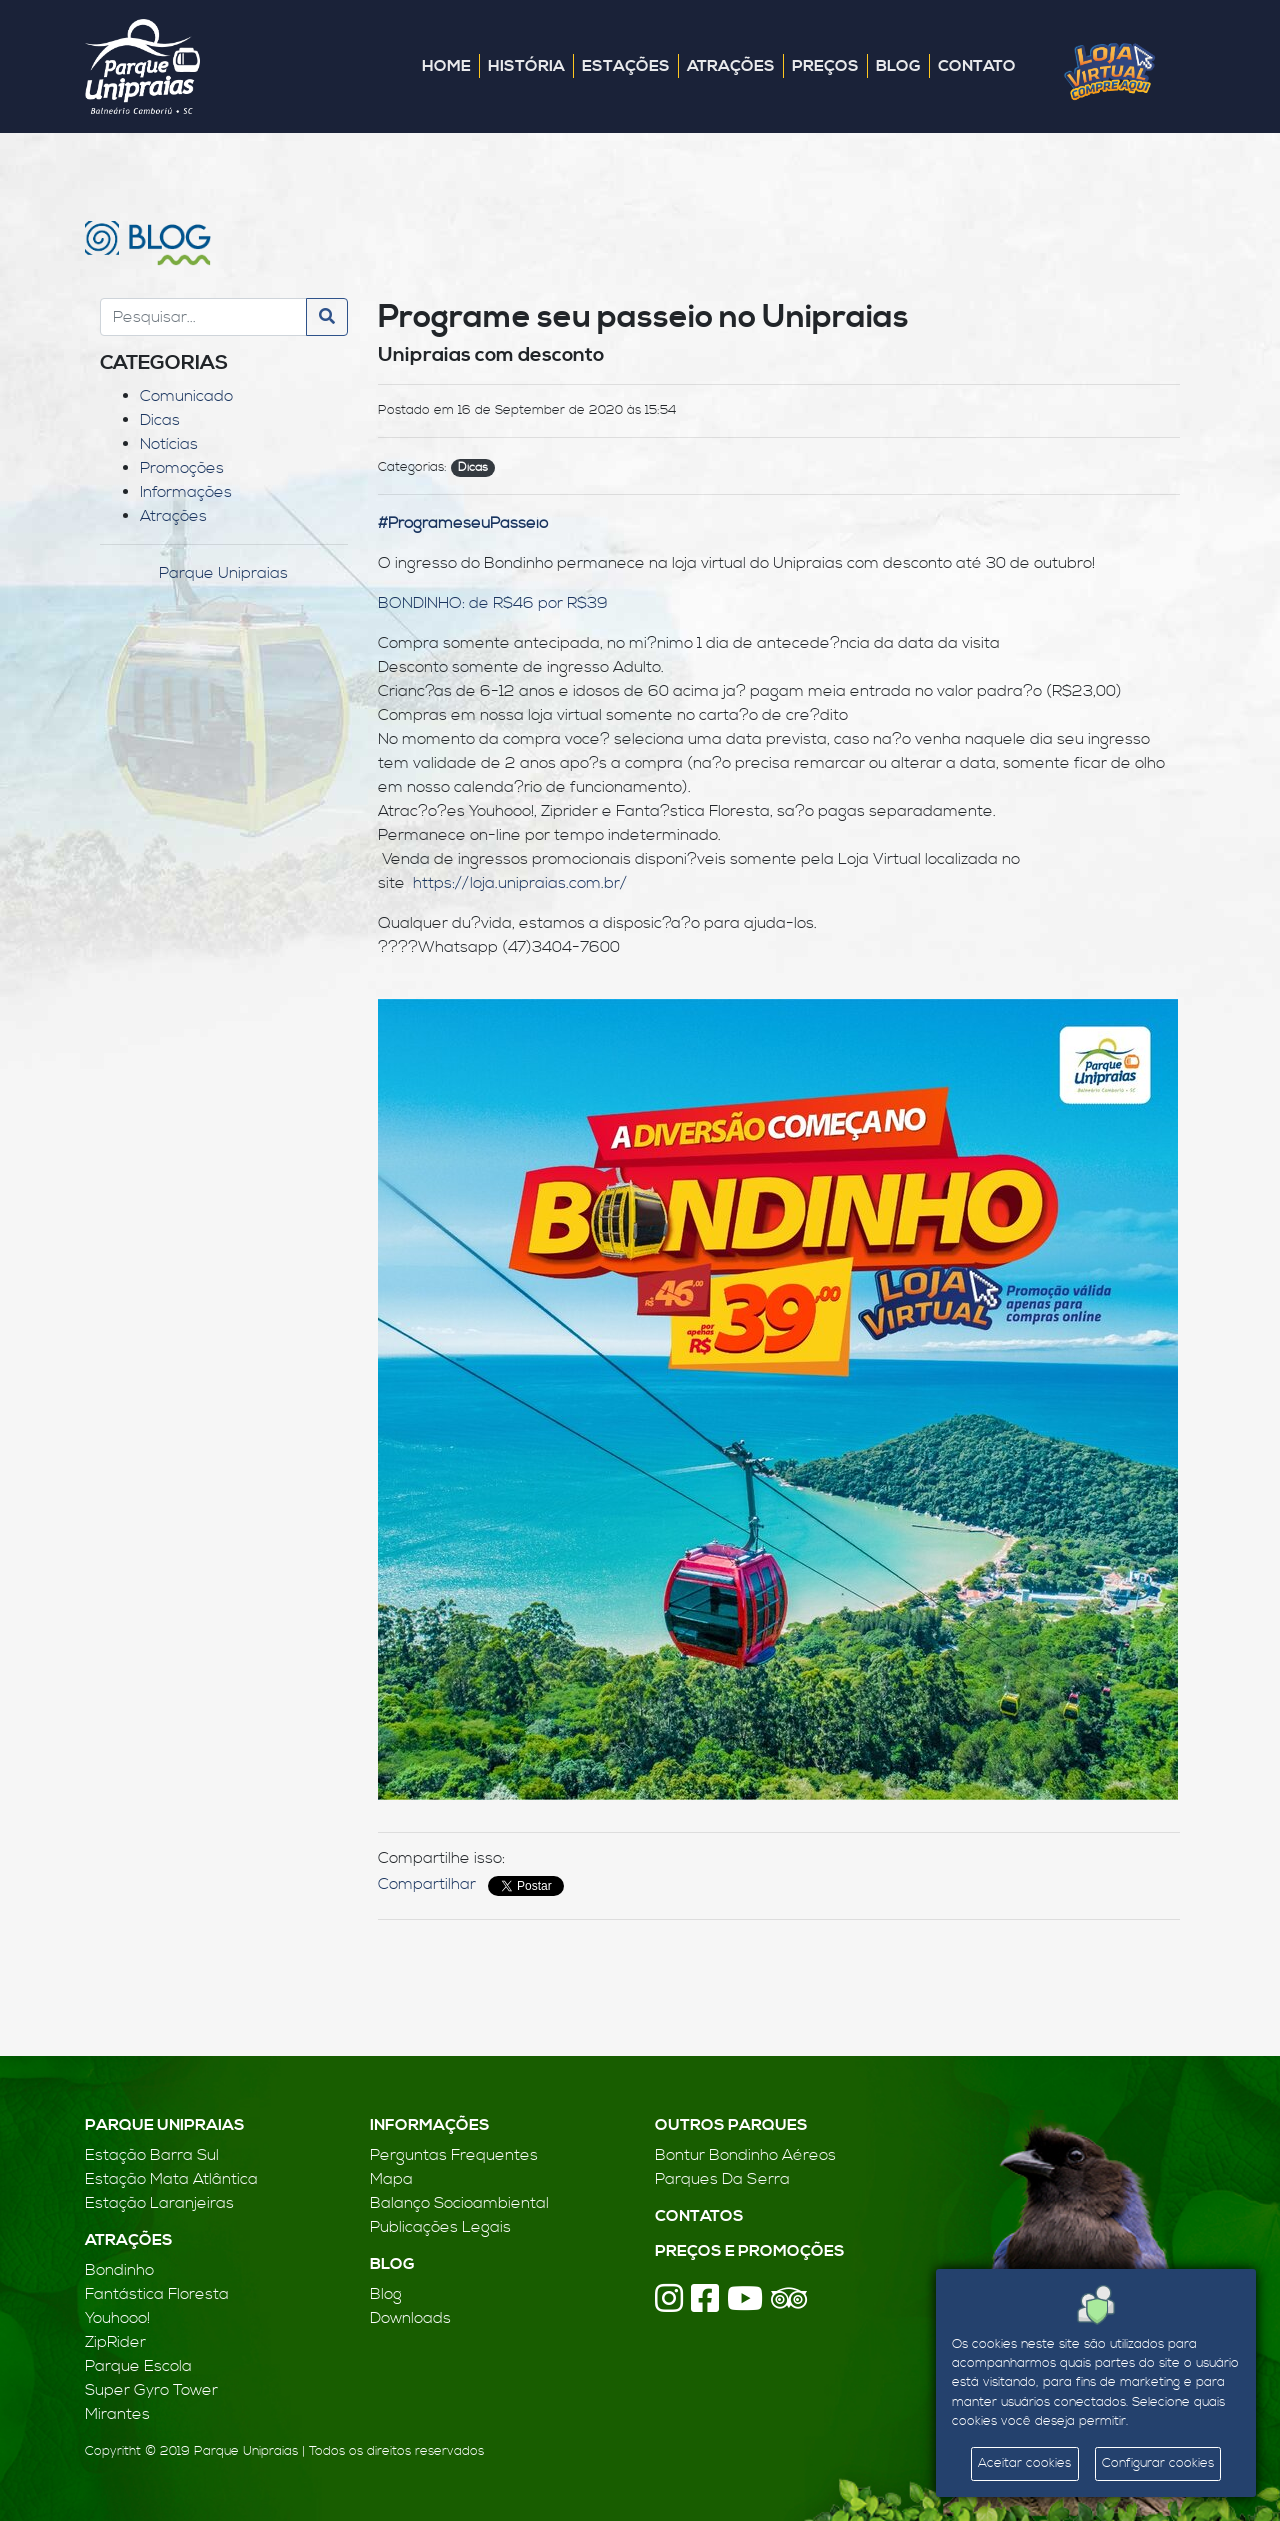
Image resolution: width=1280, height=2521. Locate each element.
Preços (825, 66)
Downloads (410, 2318)
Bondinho (119, 2270)
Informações (186, 492)
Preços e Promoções (750, 2251)
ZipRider (115, 2342)
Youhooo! (117, 2318)
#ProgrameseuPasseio (463, 523)
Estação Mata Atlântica (171, 2179)
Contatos (699, 2216)
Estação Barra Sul (152, 2155)
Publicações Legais (440, 2227)
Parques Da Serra (722, 2179)
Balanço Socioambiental (459, 2203)
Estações (626, 66)
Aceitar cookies (1024, 2463)
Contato (977, 66)
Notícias (169, 444)
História (526, 66)
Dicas (160, 420)
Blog (898, 66)
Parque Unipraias (223, 573)
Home (446, 66)
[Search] (203, 317)
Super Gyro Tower (151, 2390)
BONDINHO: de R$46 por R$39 (493, 603)
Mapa (391, 2179)
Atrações (731, 66)
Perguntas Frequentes (454, 2155)
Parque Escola (138, 2366)
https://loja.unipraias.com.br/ (520, 883)
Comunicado (186, 396)
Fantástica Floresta (157, 2294)
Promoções (182, 468)
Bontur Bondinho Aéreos (745, 2155)
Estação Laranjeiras (159, 2203)
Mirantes (117, 2414)
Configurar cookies (1158, 2463)
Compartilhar (427, 1884)
